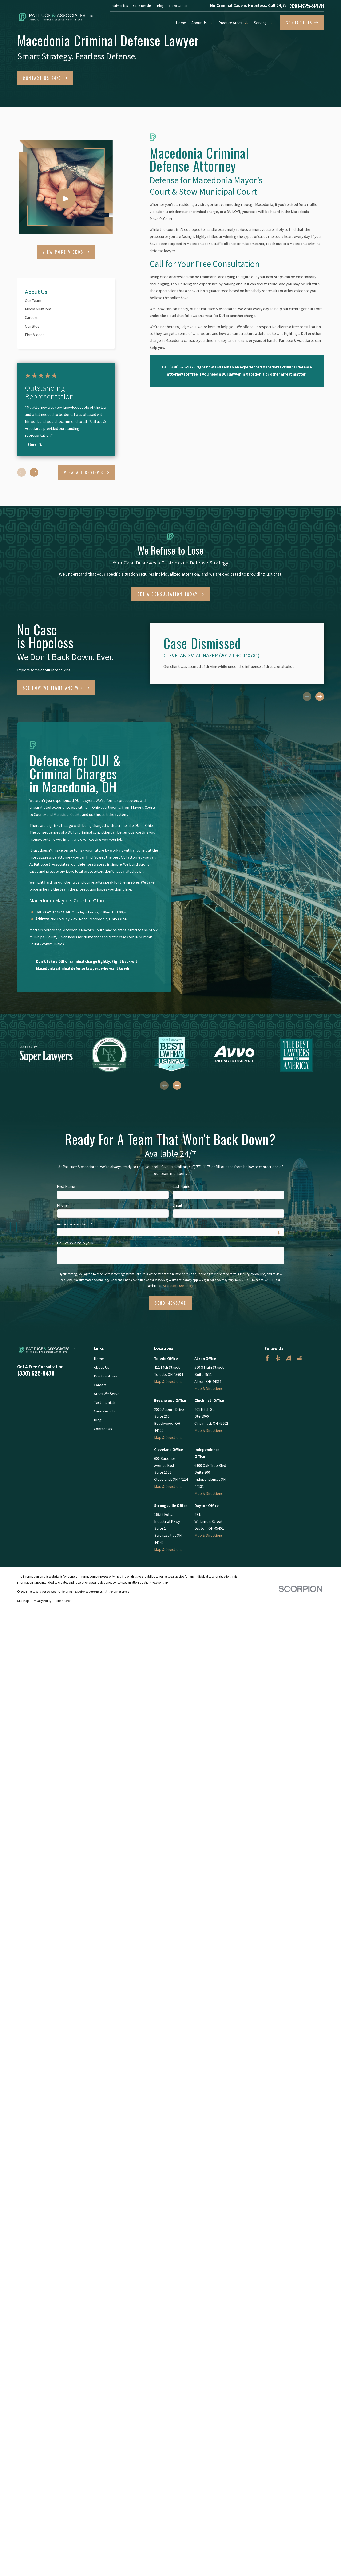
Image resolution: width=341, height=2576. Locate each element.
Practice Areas (230, 22)
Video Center (178, 6)
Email (177, 1205)
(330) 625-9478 (36, 1373)
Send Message (170, 1303)
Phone (62, 1205)
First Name (66, 1186)
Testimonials (119, 6)
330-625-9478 (307, 5)
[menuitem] (66, 300)
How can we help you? (75, 1242)
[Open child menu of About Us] (210, 23)
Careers (100, 1385)
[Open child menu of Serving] (270, 23)
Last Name (181, 1186)
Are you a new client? (74, 1224)
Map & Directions (168, 1381)
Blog (160, 6)
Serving (260, 22)
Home (181, 22)
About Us (199, 22)
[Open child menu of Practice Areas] (245, 23)
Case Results (142, 6)
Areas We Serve (106, 1393)
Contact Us (103, 1428)
